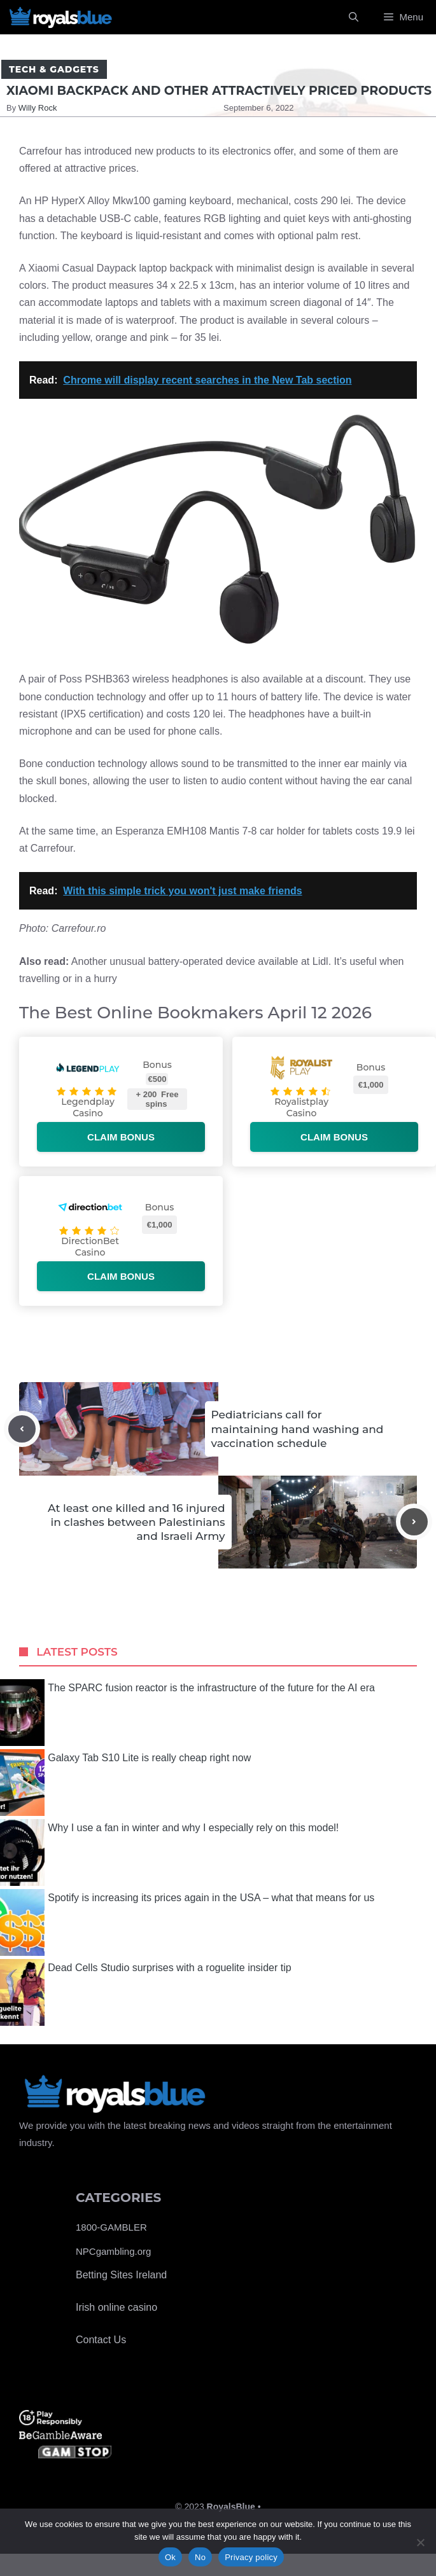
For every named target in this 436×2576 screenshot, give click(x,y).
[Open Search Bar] (353, 17)
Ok (170, 2557)
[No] (420, 2542)
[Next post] (414, 1522)
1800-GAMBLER (111, 2227)
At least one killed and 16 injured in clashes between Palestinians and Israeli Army (136, 1522)
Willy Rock (37, 108)
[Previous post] (22, 1429)
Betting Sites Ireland (121, 2274)
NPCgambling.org (113, 2251)
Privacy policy (251, 2557)
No (200, 2557)
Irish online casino (116, 2307)
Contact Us (101, 2339)
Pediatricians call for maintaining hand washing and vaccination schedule (297, 1428)
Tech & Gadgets (54, 69)
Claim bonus (121, 1137)
